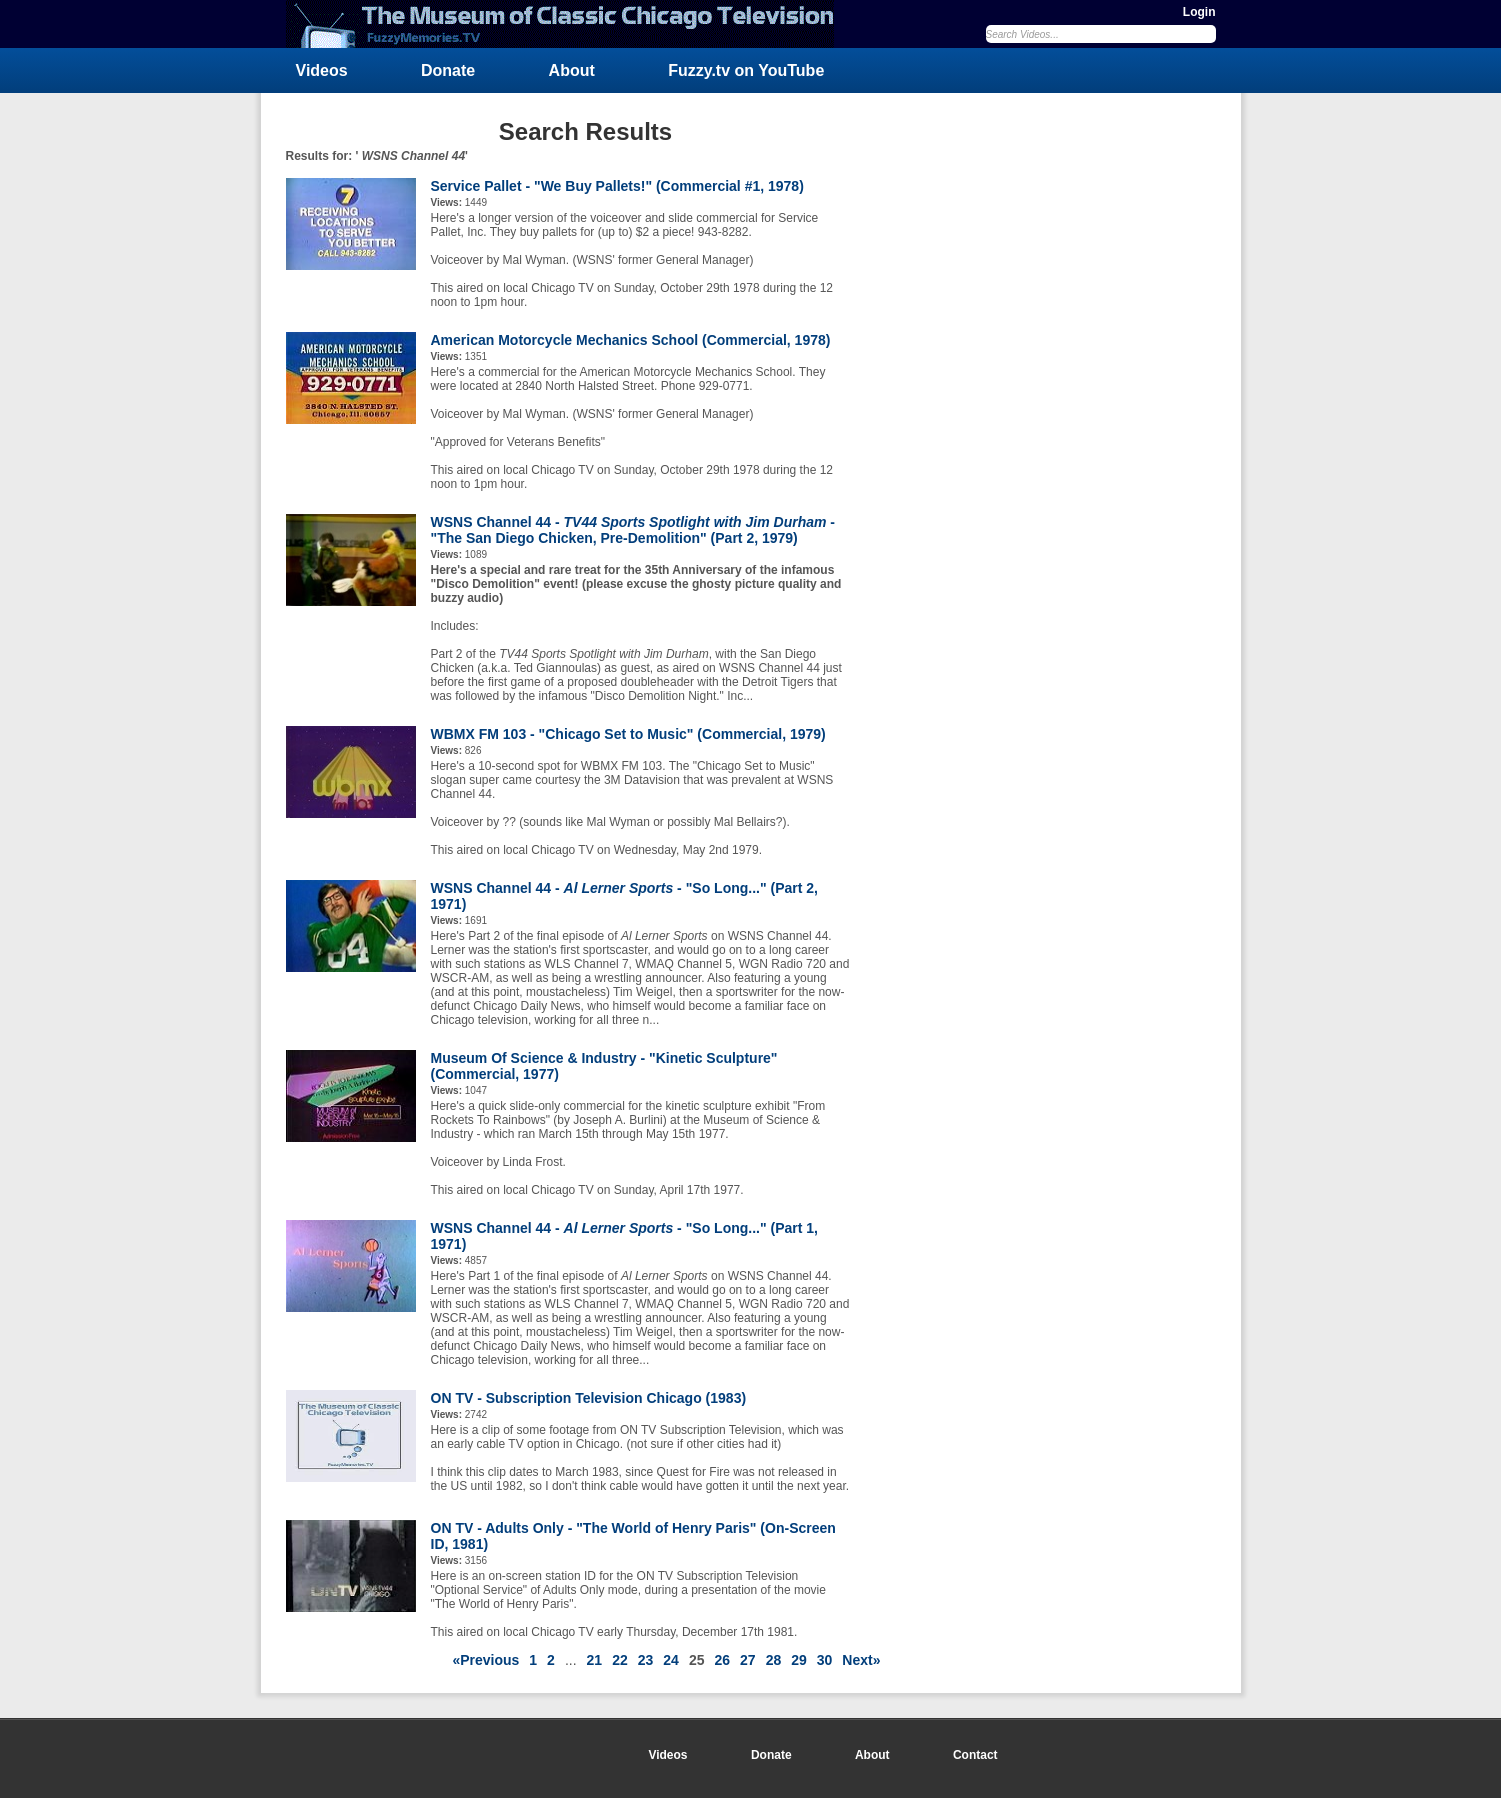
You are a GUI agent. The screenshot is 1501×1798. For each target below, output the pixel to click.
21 (595, 1660)
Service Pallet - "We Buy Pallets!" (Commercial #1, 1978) (617, 186)
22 (620, 1660)
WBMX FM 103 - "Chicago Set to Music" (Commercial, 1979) (628, 734)
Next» (861, 1660)
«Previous (485, 1660)
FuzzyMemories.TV (568, 24)
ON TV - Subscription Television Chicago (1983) (589, 1398)
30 (825, 1660)
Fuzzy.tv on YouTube (746, 70)
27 (748, 1660)
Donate (448, 70)
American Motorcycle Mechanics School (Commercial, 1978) (631, 340)
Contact (975, 1755)
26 (722, 1660)
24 (671, 1660)
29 (799, 1660)
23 (646, 1660)
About (572, 70)
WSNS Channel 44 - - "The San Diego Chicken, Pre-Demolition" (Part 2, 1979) (633, 530)
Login (1199, 12)
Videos (322, 70)
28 (774, 1660)
